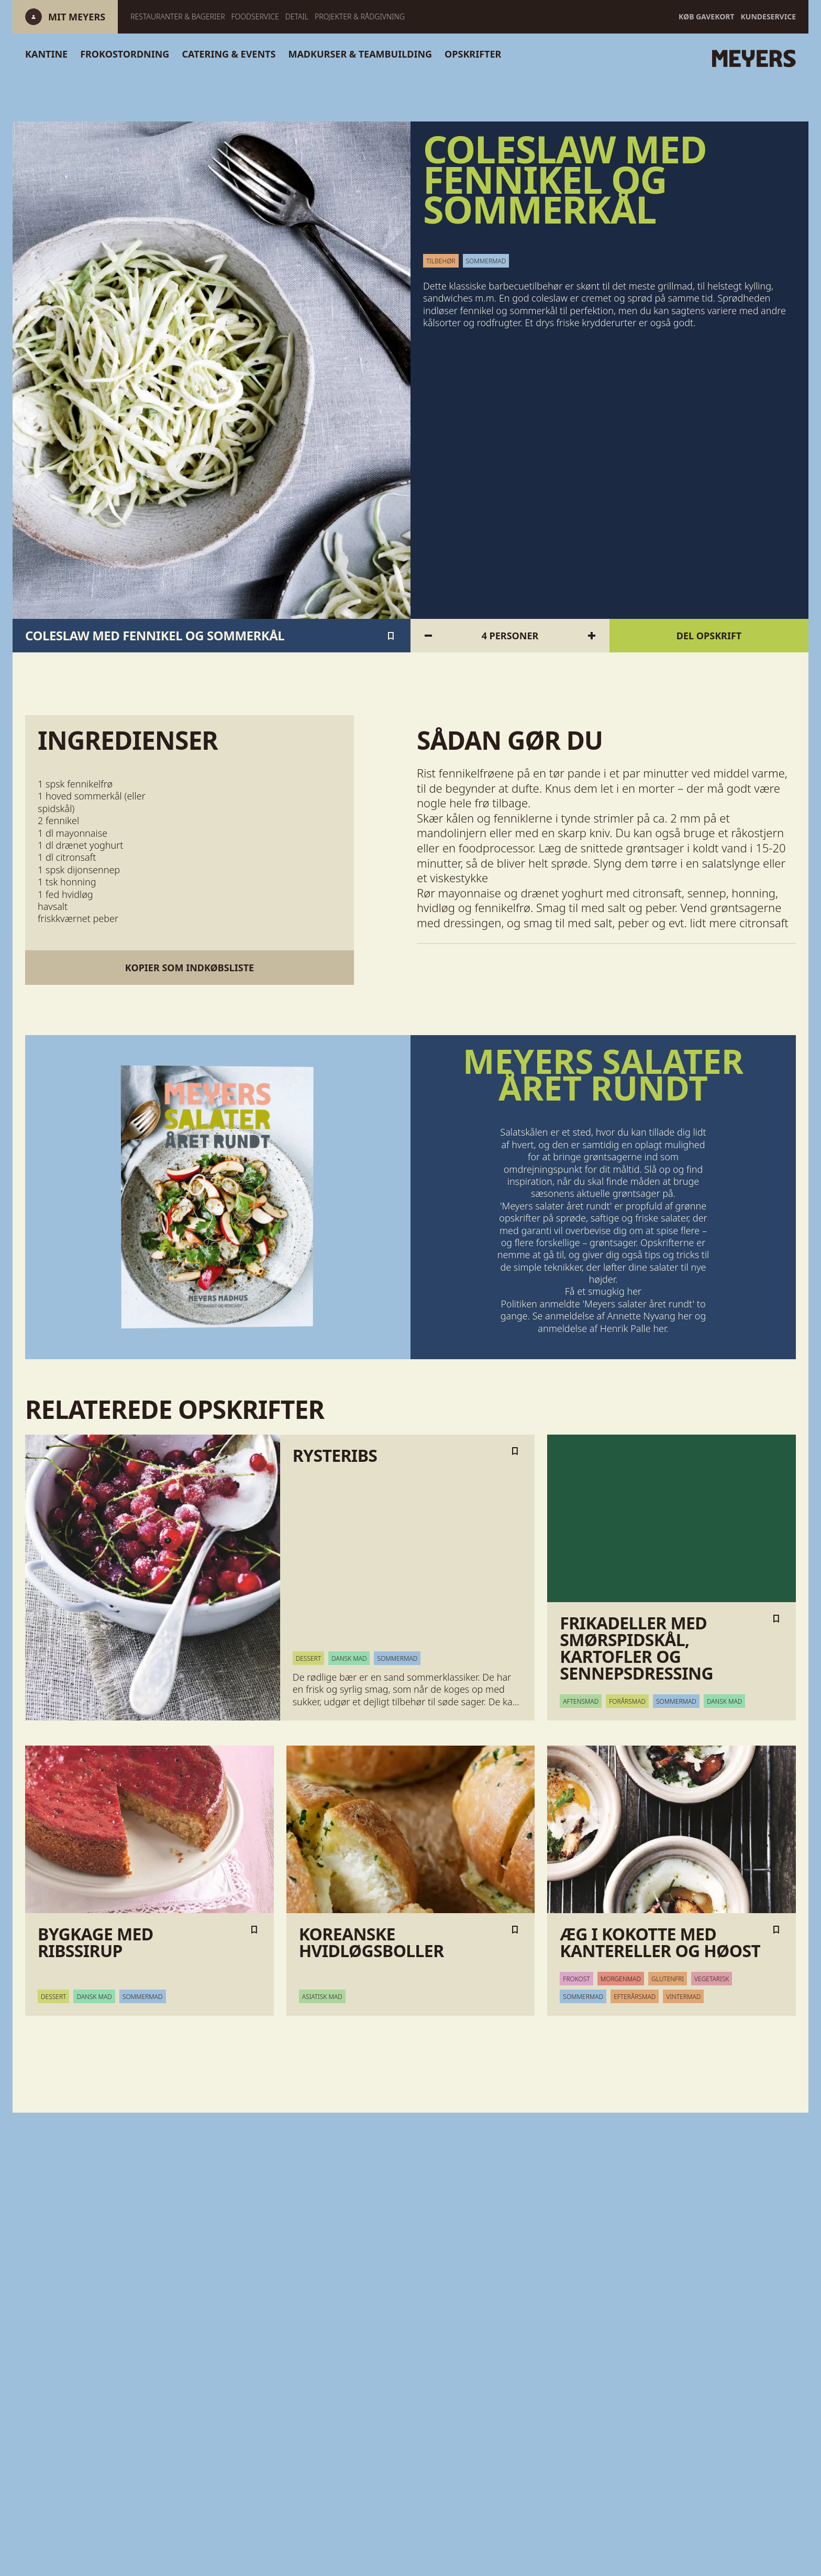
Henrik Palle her (633, 1328)
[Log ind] (65, 17)
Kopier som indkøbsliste (189, 967)
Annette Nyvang (641, 1315)
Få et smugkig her (603, 1291)
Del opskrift (708, 635)
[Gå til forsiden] (635, 58)
